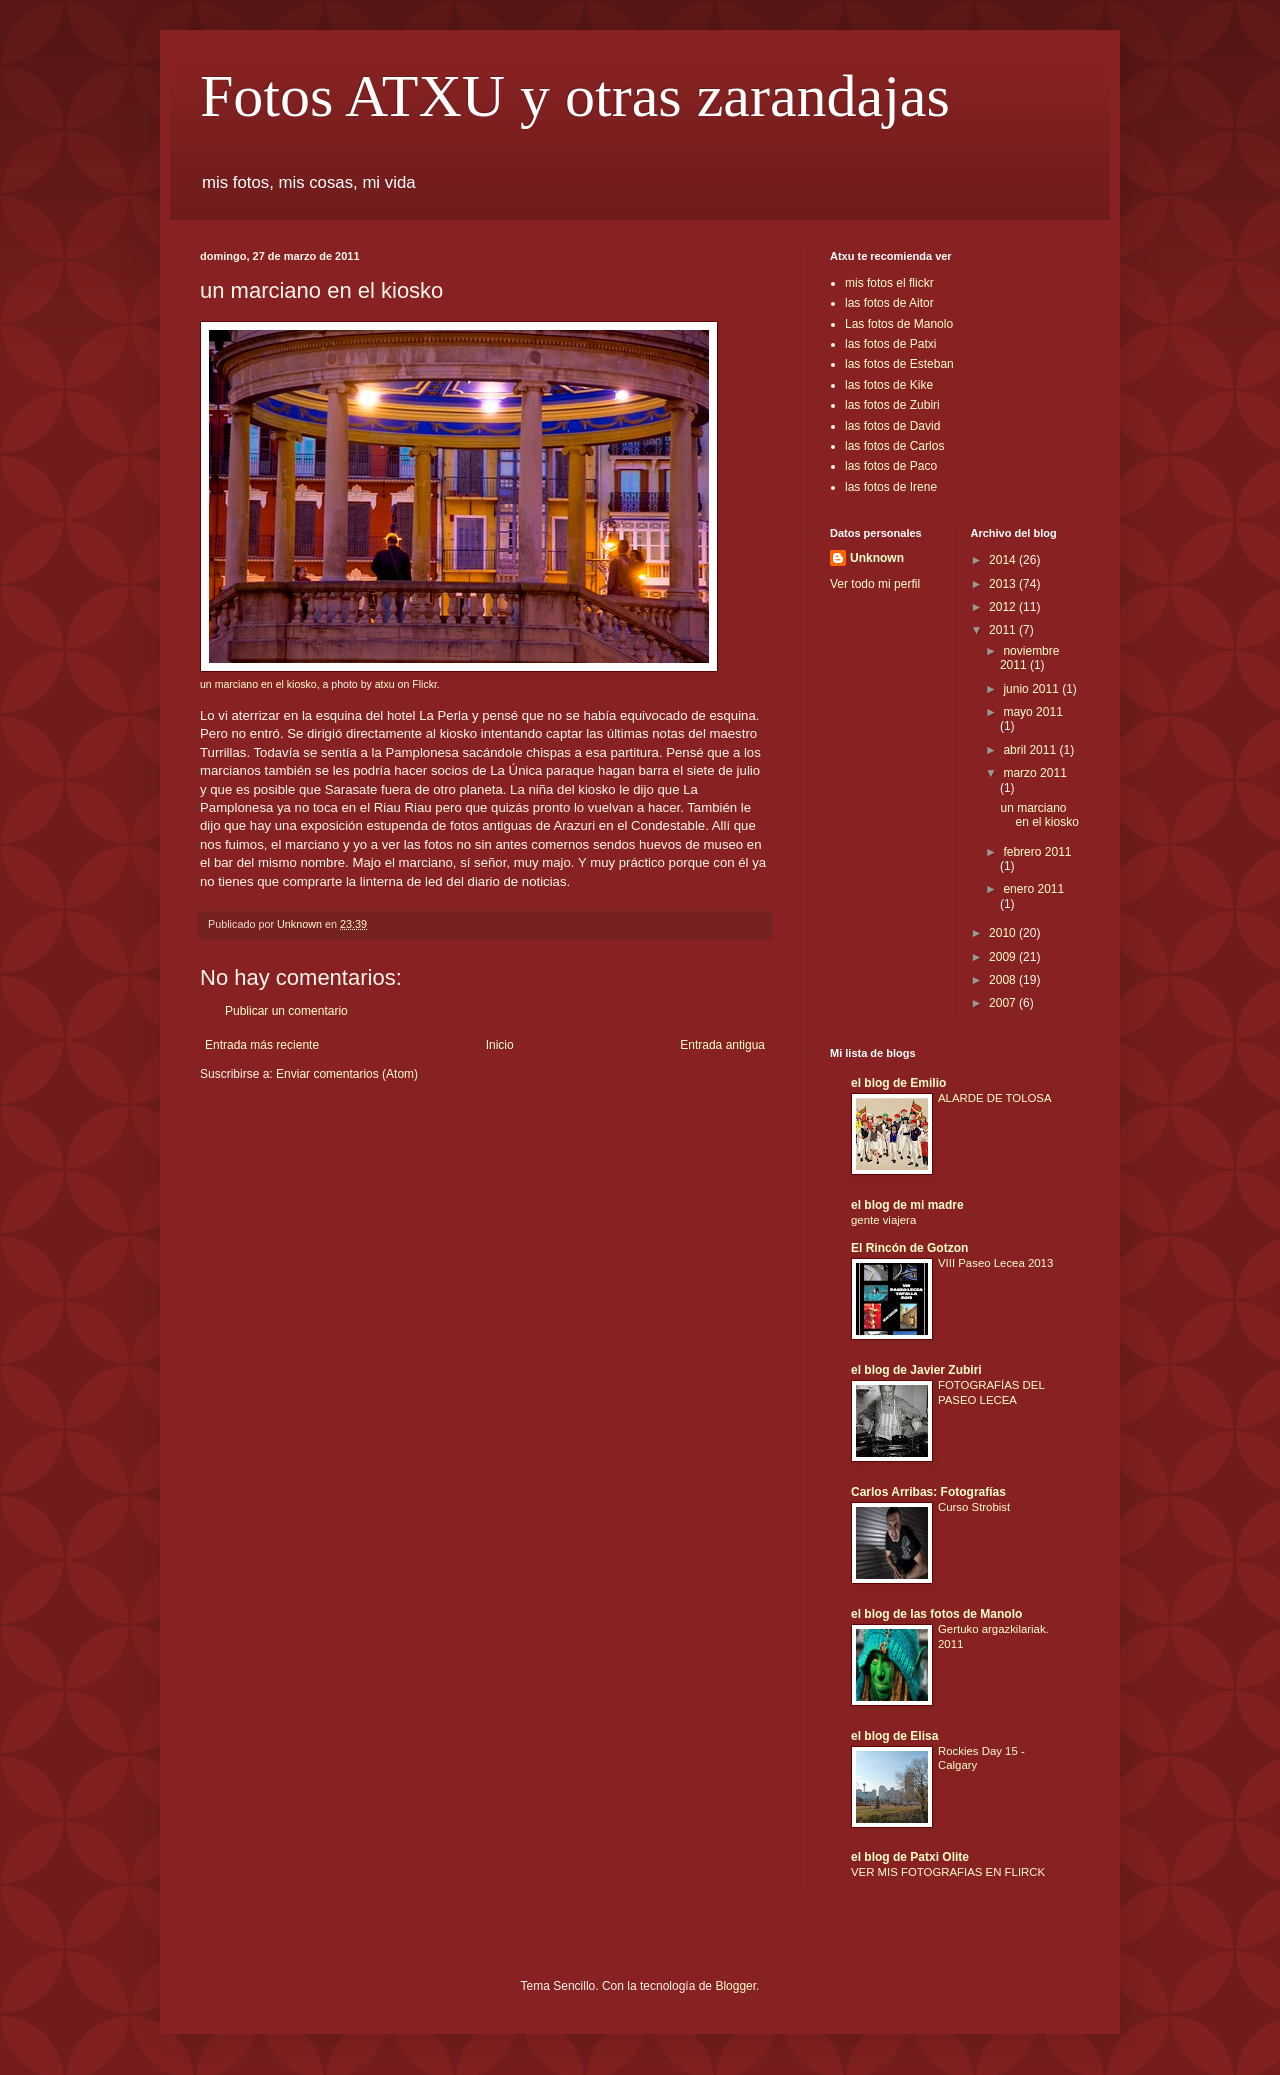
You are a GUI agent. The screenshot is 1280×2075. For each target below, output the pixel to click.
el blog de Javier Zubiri (916, 1370)
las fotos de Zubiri (892, 405)
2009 (1004, 957)
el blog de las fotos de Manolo (936, 1614)
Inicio (500, 1045)
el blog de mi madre (907, 1205)
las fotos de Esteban (899, 364)
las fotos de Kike (889, 385)
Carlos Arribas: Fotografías (928, 1492)
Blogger (735, 1986)
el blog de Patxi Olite (910, 1857)
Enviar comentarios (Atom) (347, 1074)
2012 (1004, 607)
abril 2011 (1031, 750)
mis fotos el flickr (889, 283)
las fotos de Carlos (894, 446)
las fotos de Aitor (889, 303)
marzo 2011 (1034, 773)
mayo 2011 (1032, 712)
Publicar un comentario (286, 1011)
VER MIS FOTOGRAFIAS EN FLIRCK (948, 1872)
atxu (385, 684)
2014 (1004, 560)
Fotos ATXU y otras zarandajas (575, 96)
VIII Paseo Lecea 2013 (995, 1263)
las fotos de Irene (891, 487)
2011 (1004, 630)
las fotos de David (892, 426)
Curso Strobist (974, 1507)
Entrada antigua (722, 1045)
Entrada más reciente (262, 1045)
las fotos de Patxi (890, 344)
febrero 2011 (1037, 852)
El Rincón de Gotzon (909, 1248)
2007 (1004, 1003)
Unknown (877, 558)
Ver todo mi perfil (875, 584)
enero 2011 (1033, 889)
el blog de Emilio (898, 1083)
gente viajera (883, 1220)
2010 (1004, 933)
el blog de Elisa (894, 1736)
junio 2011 (1032, 689)
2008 (1004, 980)
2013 (1004, 584)
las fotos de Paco (891, 466)
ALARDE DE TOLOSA (995, 1098)
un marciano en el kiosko (258, 684)
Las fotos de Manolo (899, 324)
